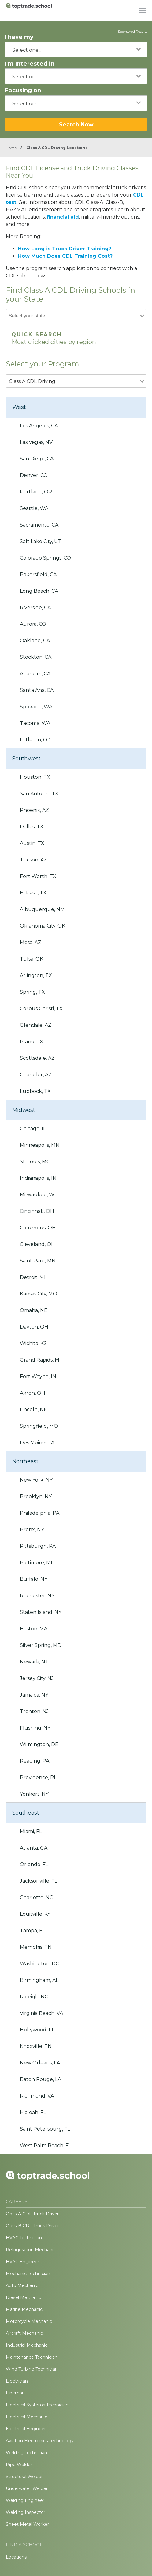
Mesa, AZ (30, 942)
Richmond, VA (37, 2096)
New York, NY (36, 1480)
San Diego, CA (37, 459)
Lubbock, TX (35, 1091)
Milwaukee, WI (38, 1195)
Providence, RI (37, 1777)
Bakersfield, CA (38, 574)
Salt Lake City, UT (40, 541)
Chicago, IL (33, 1128)
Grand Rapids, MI (40, 1360)
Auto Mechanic (22, 2285)
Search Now (76, 124)
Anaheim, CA (35, 674)
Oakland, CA (35, 640)
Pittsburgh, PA (38, 1546)
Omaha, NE (33, 1310)
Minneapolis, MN (40, 1145)
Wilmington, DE (39, 1744)
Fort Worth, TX (38, 876)
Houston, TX (35, 777)
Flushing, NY (35, 1728)
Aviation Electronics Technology (40, 2440)
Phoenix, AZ (34, 810)
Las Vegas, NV (36, 442)
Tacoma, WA (35, 723)
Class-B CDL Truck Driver (32, 2226)
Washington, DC (39, 1964)
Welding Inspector (25, 2512)
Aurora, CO (33, 624)
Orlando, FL (34, 1864)
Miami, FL (31, 1831)
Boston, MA (33, 1629)
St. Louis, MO (35, 1161)
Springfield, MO (39, 1426)
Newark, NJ (34, 1662)
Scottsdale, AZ (37, 1058)
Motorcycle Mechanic (29, 2321)
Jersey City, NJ (37, 1678)
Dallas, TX (31, 827)
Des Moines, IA (37, 1442)
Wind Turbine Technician (32, 2369)
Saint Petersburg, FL (45, 2129)
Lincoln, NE (33, 1409)
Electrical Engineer (26, 2429)
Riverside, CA (35, 607)
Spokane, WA (36, 707)
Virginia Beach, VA (41, 2013)
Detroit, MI (33, 1277)
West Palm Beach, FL (45, 2145)
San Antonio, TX (39, 794)
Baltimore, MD (37, 1562)
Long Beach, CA (39, 591)
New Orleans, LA (40, 2063)
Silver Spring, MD (40, 1645)
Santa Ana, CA (37, 690)
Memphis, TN (36, 1947)
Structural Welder (24, 2476)
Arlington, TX (36, 975)
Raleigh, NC (34, 1997)
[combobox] (76, 49)
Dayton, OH (34, 1327)
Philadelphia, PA (39, 1513)
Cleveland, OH (37, 1244)
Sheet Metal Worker (27, 2524)
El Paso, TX (33, 893)
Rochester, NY (37, 1596)
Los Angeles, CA (39, 426)
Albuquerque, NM (42, 909)
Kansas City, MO (38, 1294)
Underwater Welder (27, 2488)
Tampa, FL (32, 1930)
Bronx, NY (32, 1529)
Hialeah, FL (33, 2112)
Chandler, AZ (36, 1075)
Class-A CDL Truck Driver (32, 2214)
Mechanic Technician (28, 2273)
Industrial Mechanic (26, 2345)
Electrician (17, 2381)
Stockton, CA (35, 657)
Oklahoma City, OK (42, 926)
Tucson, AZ (33, 860)
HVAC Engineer (22, 2261)
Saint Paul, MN (38, 1261)
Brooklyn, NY (36, 1496)
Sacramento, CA (39, 525)
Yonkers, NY (34, 1794)
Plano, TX (31, 1041)
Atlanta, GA (33, 1848)
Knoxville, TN (36, 2046)
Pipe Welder (19, 2464)
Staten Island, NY (40, 1612)
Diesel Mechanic (23, 2297)
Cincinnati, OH (37, 1211)
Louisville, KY (35, 1914)
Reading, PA (34, 1761)
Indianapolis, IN (38, 1178)
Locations (16, 2557)
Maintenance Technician (31, 2357)
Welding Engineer (25, 2500)
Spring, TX (32, 992)
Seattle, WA (34, 508)
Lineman (15, 2393)
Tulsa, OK (31, 959)
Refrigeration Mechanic (31, 2249)
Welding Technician (26, 2452)
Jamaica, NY (34, 1695)
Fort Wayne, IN (38, 1376)
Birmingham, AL (39, 1980)
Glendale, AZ (35, 1025)
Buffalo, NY (33, 1579)
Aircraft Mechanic (24, 2333)
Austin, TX (32, 843)
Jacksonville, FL (38, 1881)
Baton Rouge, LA (40, 2079)
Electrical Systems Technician (37, 2405)
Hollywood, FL (37, 2030)
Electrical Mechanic (26, 2417)
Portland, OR (36, 492)
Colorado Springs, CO (45, 558)
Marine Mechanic (24, 2309)
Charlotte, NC (36, 1897)
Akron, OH (32, 1393)
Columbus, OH (38, 1228)
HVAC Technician (24, 2237)
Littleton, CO (35, 740)
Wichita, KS (33, 1343)
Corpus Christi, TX (41, 1008)
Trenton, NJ (34, 1711)
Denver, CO (34, 475)
